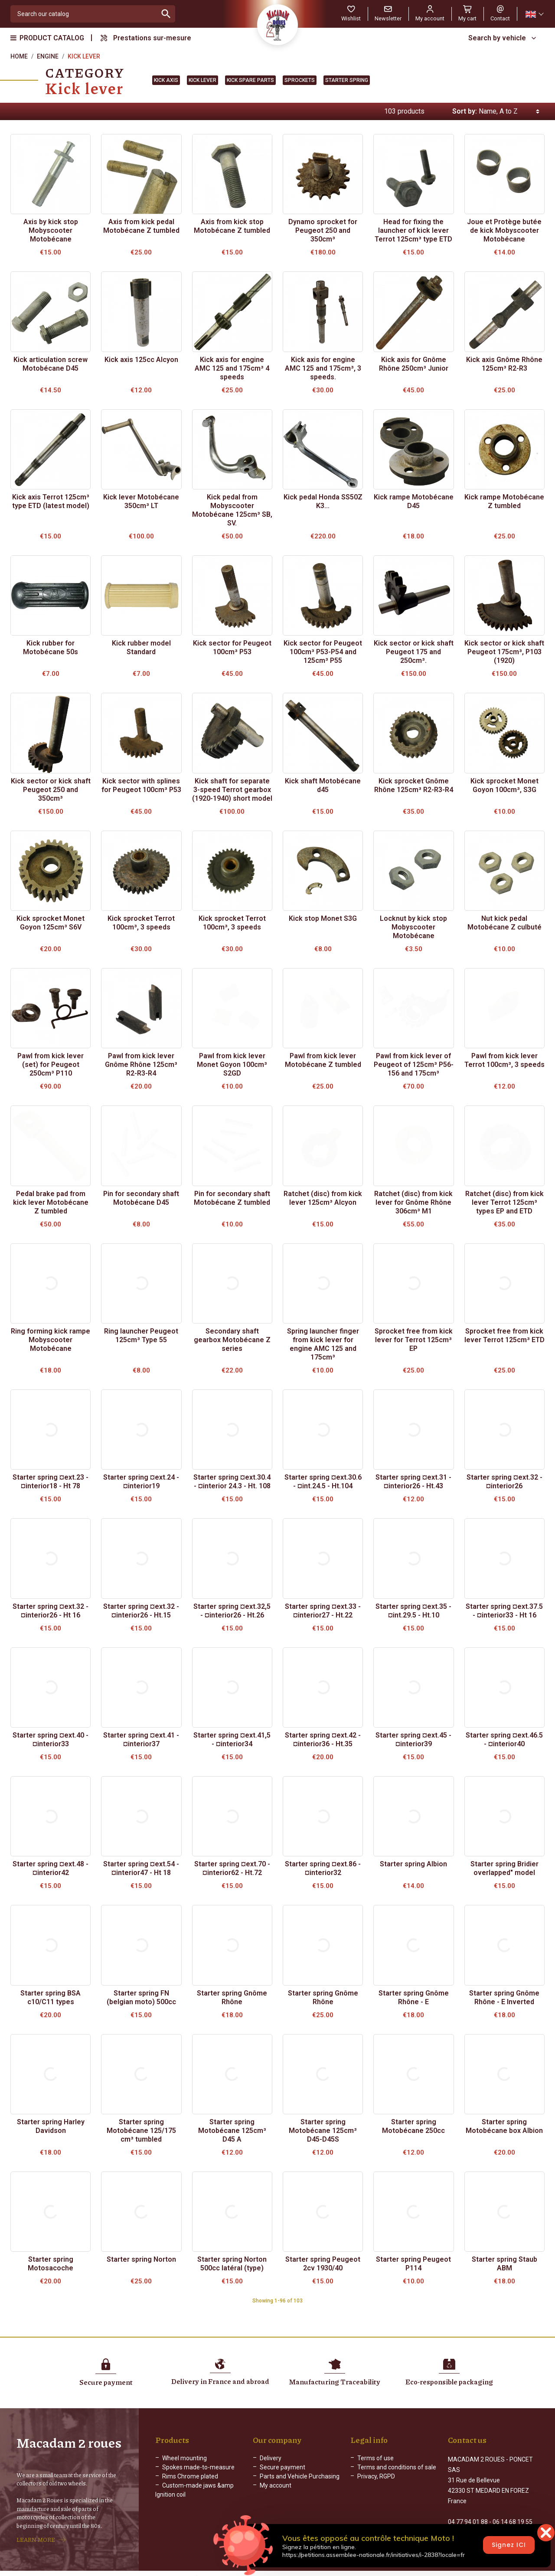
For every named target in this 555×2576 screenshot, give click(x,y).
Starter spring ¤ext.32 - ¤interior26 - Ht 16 (50, 1610)
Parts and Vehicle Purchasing (300, 2476)
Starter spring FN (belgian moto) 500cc (141, 1997)
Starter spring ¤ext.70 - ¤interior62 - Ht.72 (232, 1868)
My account (275, 2485)
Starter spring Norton (141, 2259)
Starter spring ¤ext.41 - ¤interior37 (141, 1739)
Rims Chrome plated (190, 2476)
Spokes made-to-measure (198, 2467)
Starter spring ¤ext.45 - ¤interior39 (413, 1739)
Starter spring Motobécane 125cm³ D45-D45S (323, 2130)
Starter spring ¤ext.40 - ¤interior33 (50, 1739)
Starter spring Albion (413, 1864)
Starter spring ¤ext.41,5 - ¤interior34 (232, 1739)
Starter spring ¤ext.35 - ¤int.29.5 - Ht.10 (413, 1610)
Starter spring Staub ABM (504, 2263)
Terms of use (375, 2458)
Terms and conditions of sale (396, 2467)
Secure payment (282, 2467)
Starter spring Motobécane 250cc (413, 2126)
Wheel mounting (184, 2458)
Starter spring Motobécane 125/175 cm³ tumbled (141, 2130)
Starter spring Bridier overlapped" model (504, 1868)
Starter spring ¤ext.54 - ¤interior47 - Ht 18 (141, 1868)
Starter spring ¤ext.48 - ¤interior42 (50, 1868)
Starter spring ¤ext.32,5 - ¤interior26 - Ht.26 (232, 1610)
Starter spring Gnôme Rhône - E (414, 1997)
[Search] (83, 14)
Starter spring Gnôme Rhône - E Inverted (504, 1997)
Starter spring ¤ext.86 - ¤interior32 (323, 1868)
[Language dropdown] (534, 14)
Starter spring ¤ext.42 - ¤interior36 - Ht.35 (323, 1739)
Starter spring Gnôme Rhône (232, 1997)
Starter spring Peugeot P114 (413, 2263)
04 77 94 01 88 (468, 2512)
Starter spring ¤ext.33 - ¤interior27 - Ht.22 (323, 1610)
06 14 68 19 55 (512, 2512)
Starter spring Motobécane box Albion (504, 2126)
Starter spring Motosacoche (50, 2263)
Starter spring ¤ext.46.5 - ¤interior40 (504, 1739)
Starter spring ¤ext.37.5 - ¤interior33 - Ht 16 (504, 1610)
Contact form (466, 2530)
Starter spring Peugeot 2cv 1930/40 (322, 2263)
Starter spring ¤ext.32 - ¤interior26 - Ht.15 (141, 1610)
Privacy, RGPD (376, 2476)
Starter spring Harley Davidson (51, 2126)
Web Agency (373, 2569)
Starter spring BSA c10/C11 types (50, 1997)
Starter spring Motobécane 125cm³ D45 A (232, 2130)
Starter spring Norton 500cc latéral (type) (232, 2263)
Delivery (270, 2458)
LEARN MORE (35, 2535)
